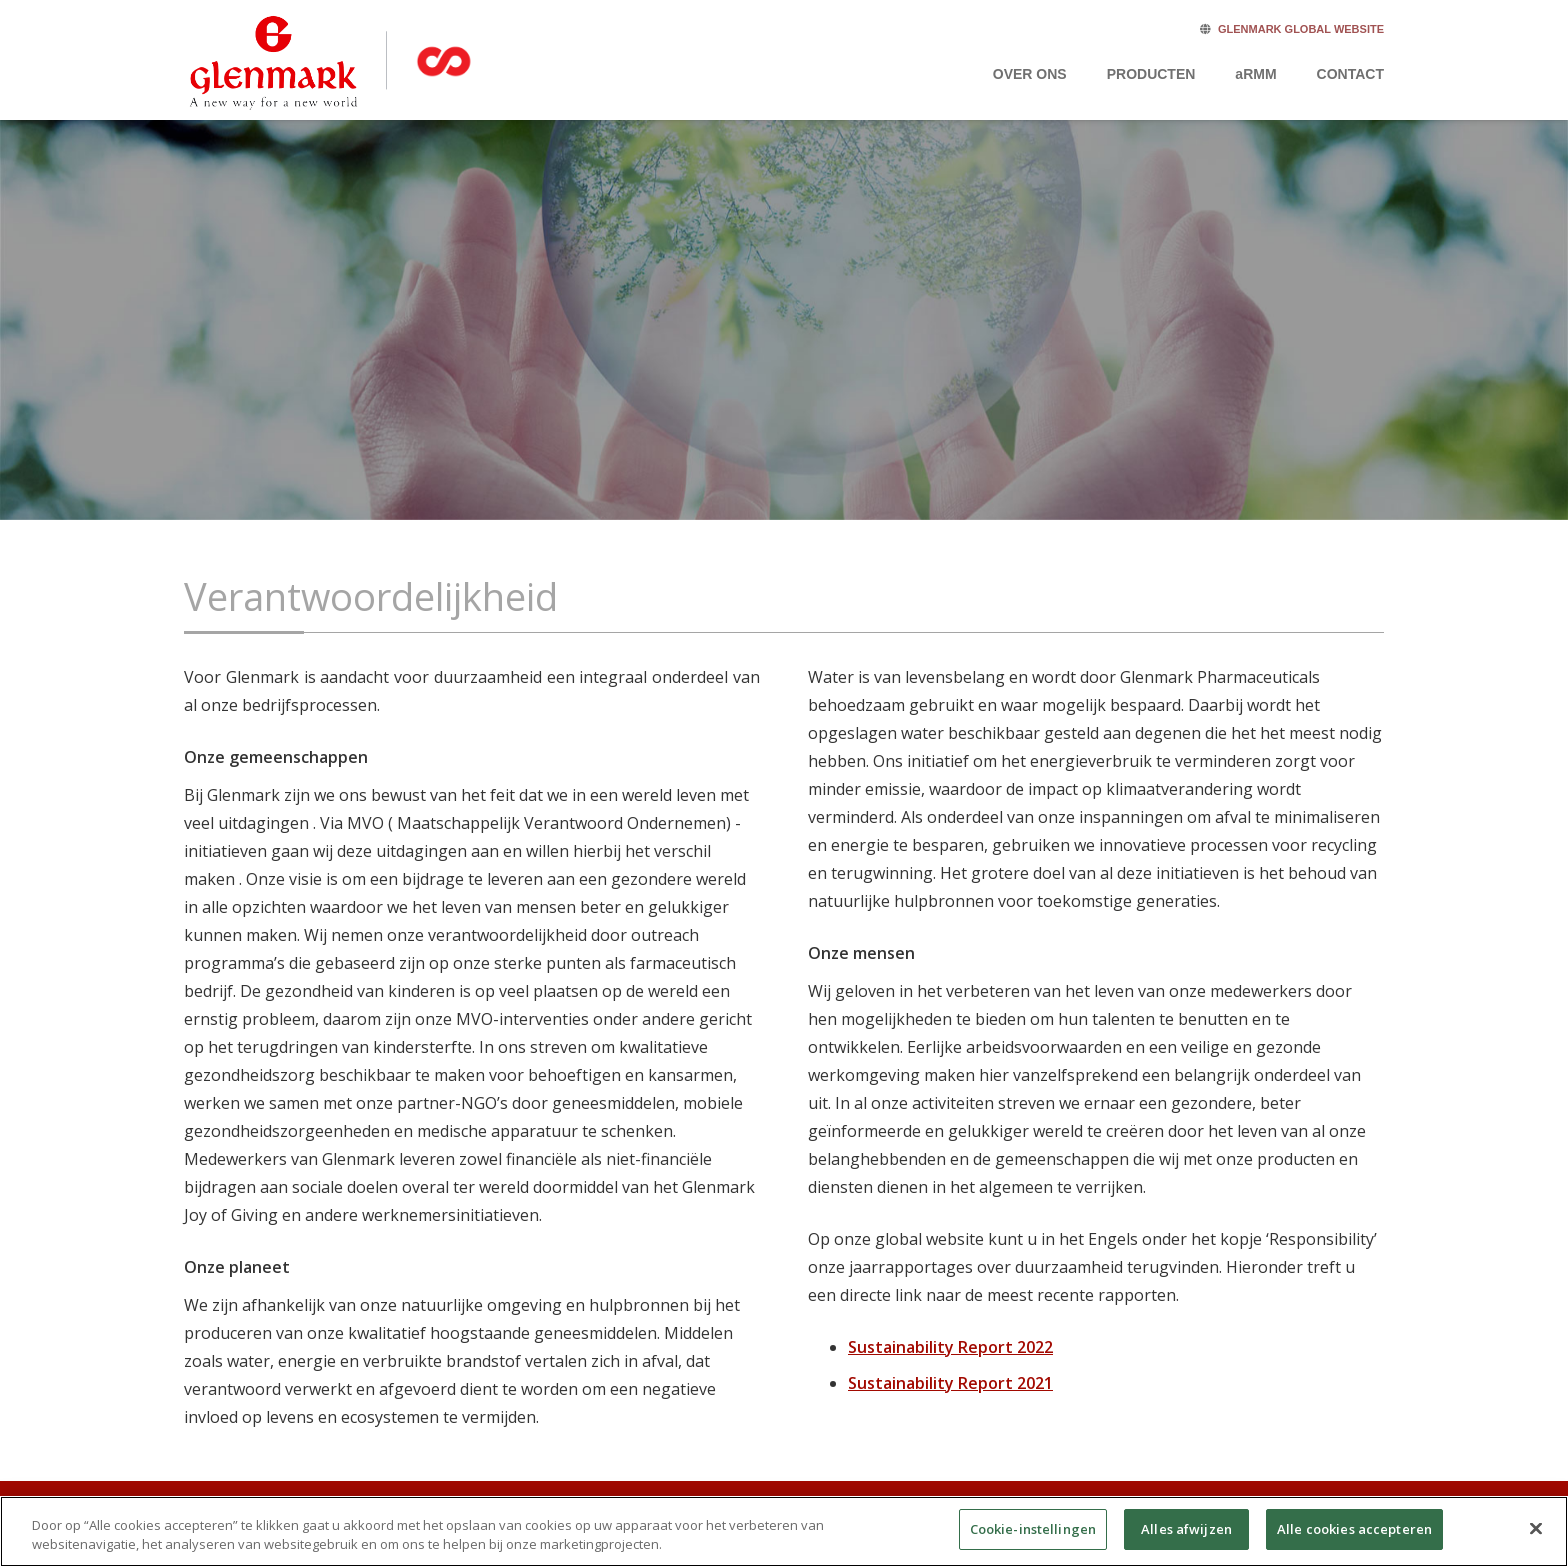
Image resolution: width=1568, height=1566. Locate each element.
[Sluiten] (1536, 1540)
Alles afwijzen (1186, 1540)
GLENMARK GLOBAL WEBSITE (1301, 29)
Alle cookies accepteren (1354, 1540)
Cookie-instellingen (1033, 1540)
